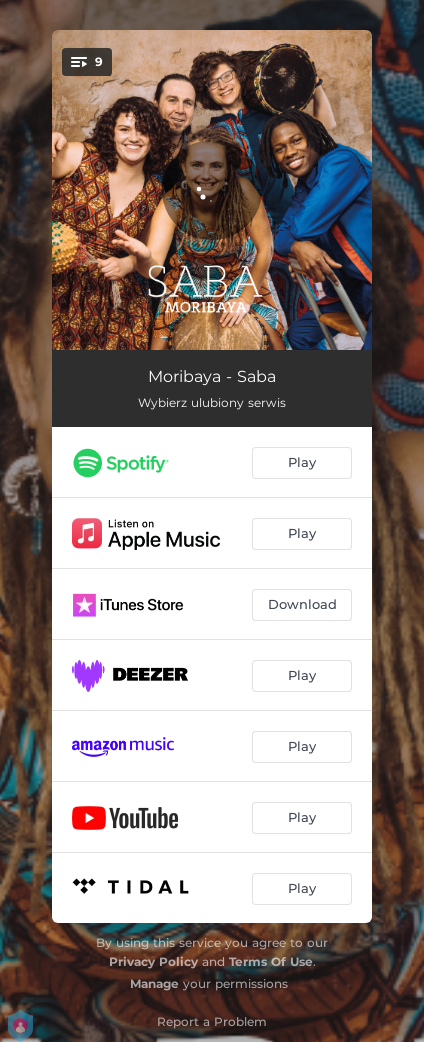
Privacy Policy (153, 961)
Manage (154, 983)
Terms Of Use (271, 961)
